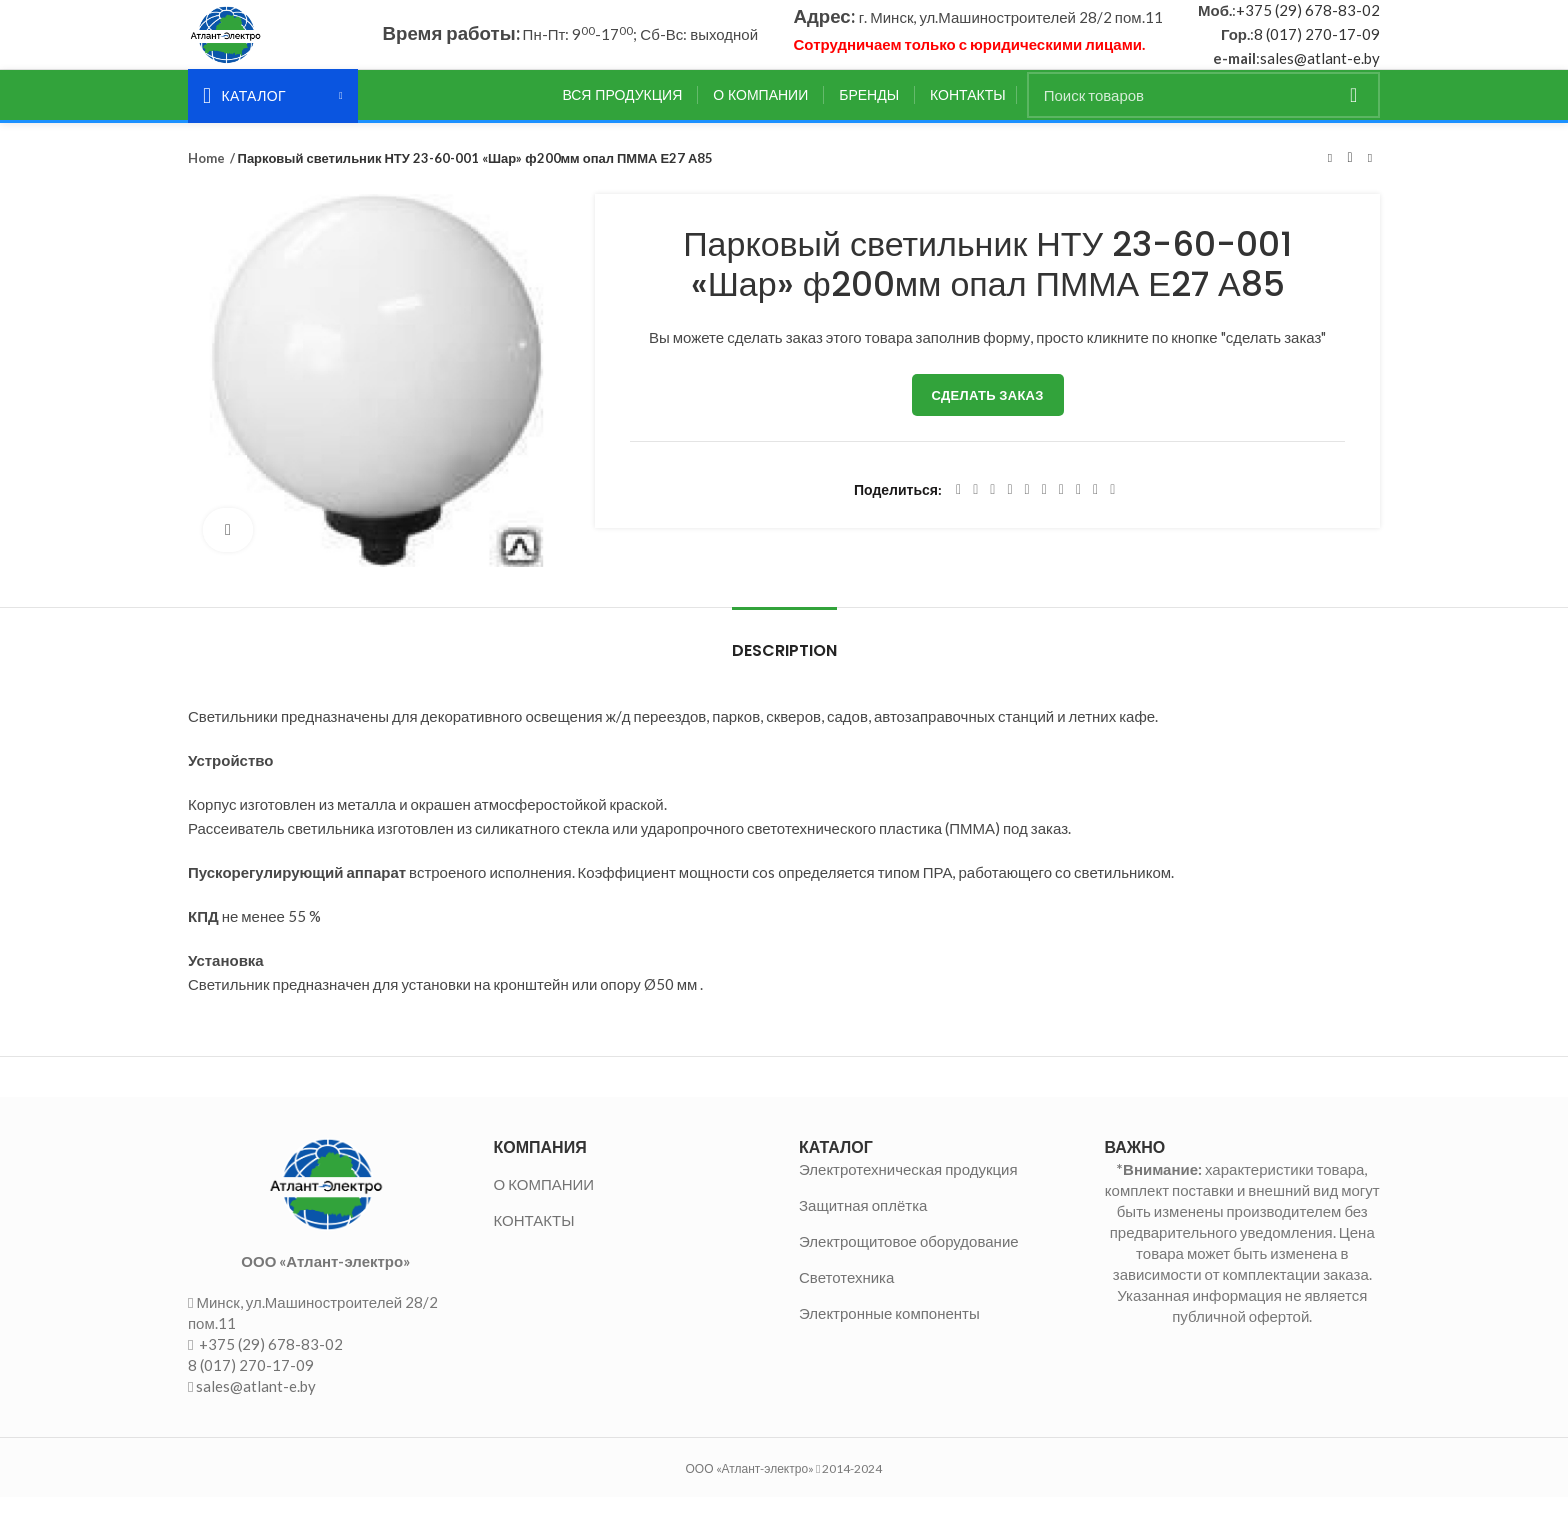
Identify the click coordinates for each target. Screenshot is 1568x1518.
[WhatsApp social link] (1061, 511)
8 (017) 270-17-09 (1317, 45)
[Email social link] (992, 511)
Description (784, 671)
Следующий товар (1370, 179)
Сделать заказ (988, 416)
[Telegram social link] (1095, 511)
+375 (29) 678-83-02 (1308, 21)
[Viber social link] (1112, 511)
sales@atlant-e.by (1320, 69)
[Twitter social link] (975, 511)
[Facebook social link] (958, 511)
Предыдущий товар (1330, 179)
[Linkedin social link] (1027, 511)
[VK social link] (1078, 511)
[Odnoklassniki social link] (1044, 511)
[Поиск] (1203, 116)
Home (205, 179)
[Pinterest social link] (1009, 511)
